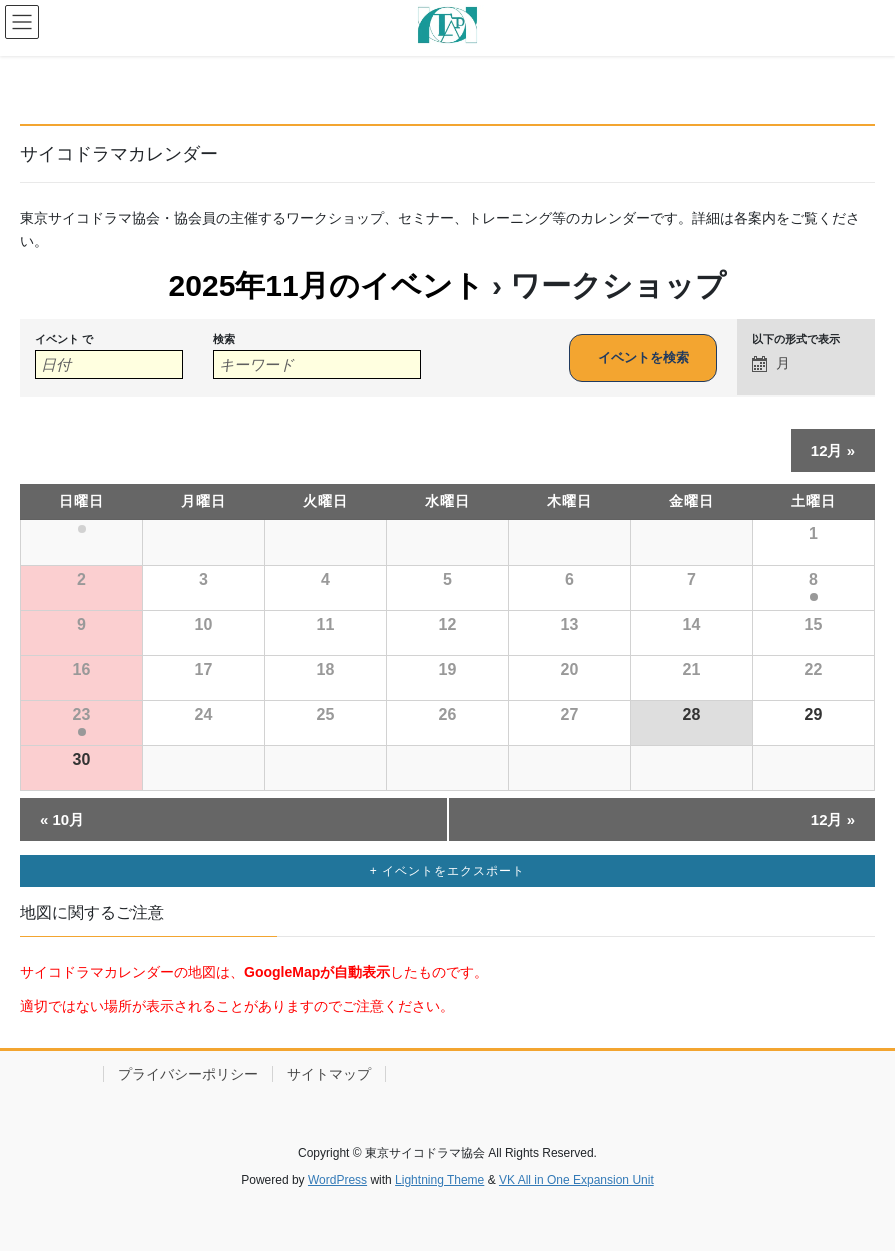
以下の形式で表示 (796, 339)
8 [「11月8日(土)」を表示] (813, 579)
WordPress (337, 1180)
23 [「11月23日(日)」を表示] (82, 714)
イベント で (64, 339)
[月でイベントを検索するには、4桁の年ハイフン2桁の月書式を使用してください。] (109, 364)
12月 (833, 450)
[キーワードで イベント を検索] (316, 364)
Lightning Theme (439, 1180)
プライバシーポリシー (188, 1074)
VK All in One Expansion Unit (576, 1180)
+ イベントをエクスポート (447, 871)
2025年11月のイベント (326, 285)
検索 (224, 339)
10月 (62, 819)
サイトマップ (329, 1074)
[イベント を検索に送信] (643, 358)
